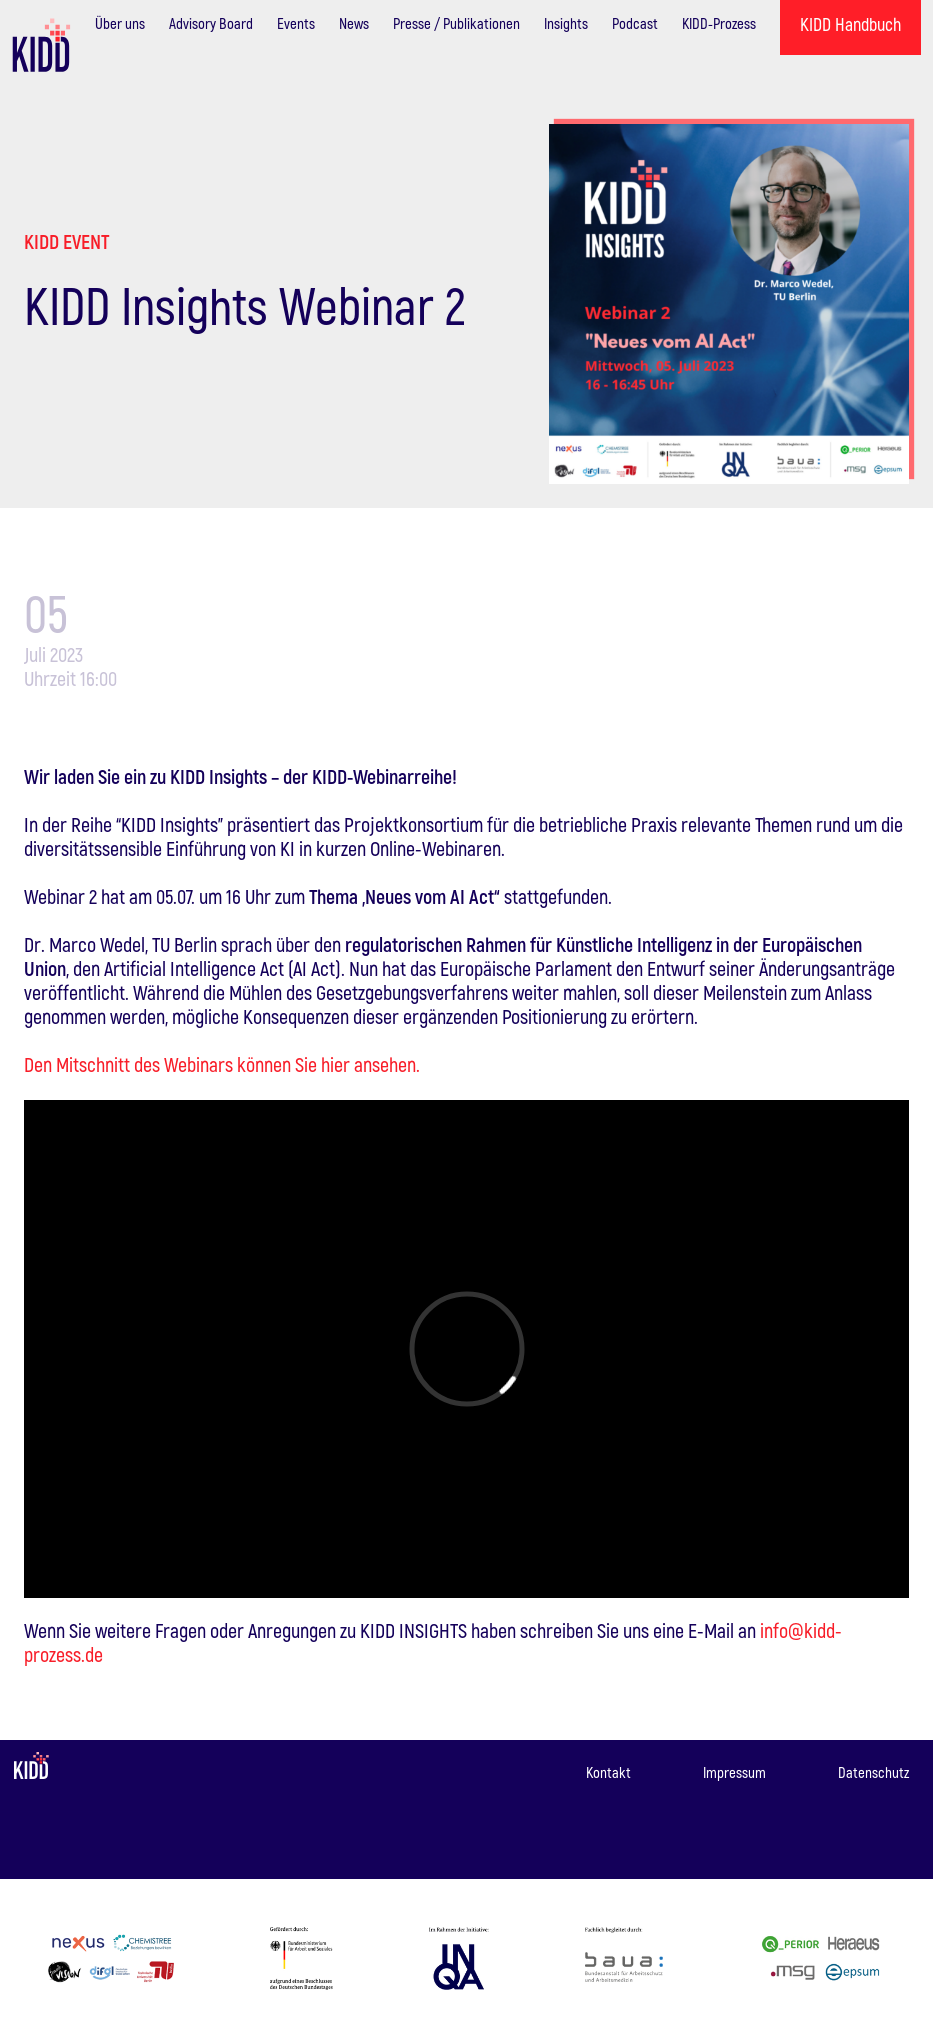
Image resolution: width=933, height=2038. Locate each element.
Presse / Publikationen (456, 23)
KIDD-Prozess (719, 23)
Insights (566, 23)
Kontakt (608, 1772)
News (354, 23)
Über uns (120, 23)
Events (296, 23)
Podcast (635, 23)
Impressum (734, 1772)
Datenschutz (873, 1772)
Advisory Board (211, 23)
